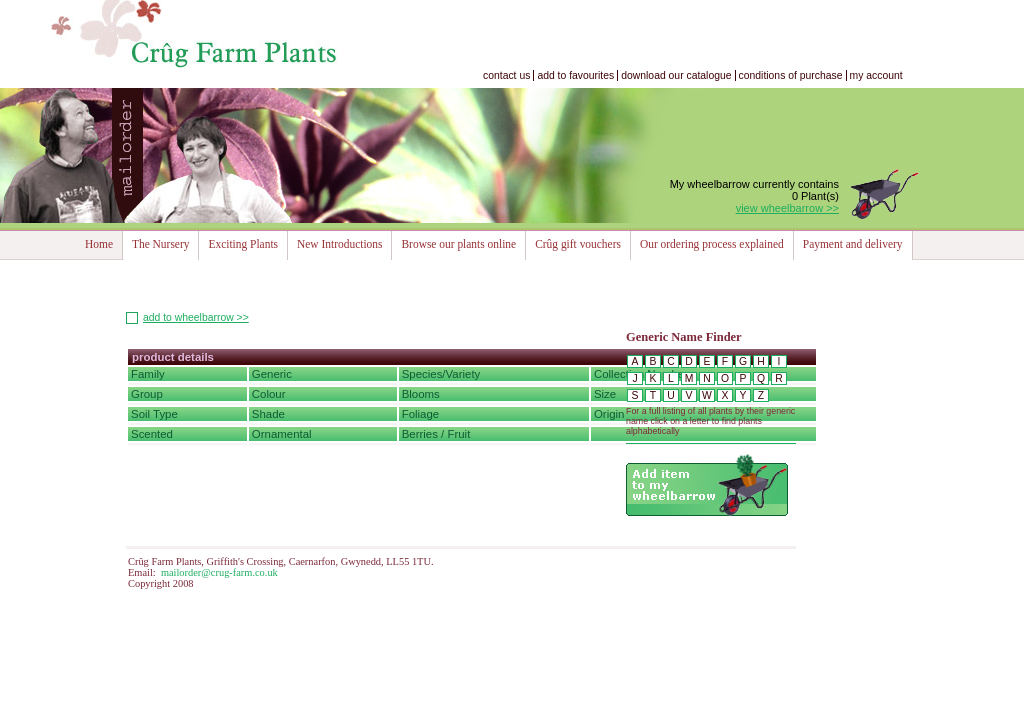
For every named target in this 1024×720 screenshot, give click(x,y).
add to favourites (575, 75)
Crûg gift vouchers (578, 244)
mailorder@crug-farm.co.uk (219, 572)
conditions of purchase (791, 75)
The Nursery (160, 244)
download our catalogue (676, 75)
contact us (506, 75)
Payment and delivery (853, 244)
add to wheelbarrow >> (196, 317)
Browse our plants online (458, 244)
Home (99, 244)
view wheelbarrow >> (787, 208)
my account (876, 75)
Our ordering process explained (712, 244)
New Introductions (339, 244)
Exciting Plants (243, 244)
